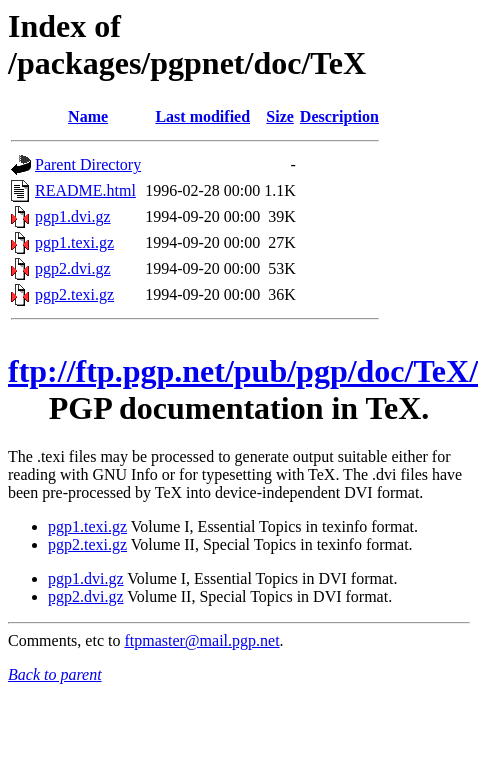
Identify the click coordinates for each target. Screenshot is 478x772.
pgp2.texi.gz (74, 294)
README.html (85, 190)
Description (339, 116)
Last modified (202, 116)
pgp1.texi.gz (74, 242)
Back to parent (55, 674)
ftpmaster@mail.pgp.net (201, 640)
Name (88, 116)
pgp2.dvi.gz (73, 268)
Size (280, 116)
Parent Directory (88, 164)
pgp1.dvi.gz (73, 216)
